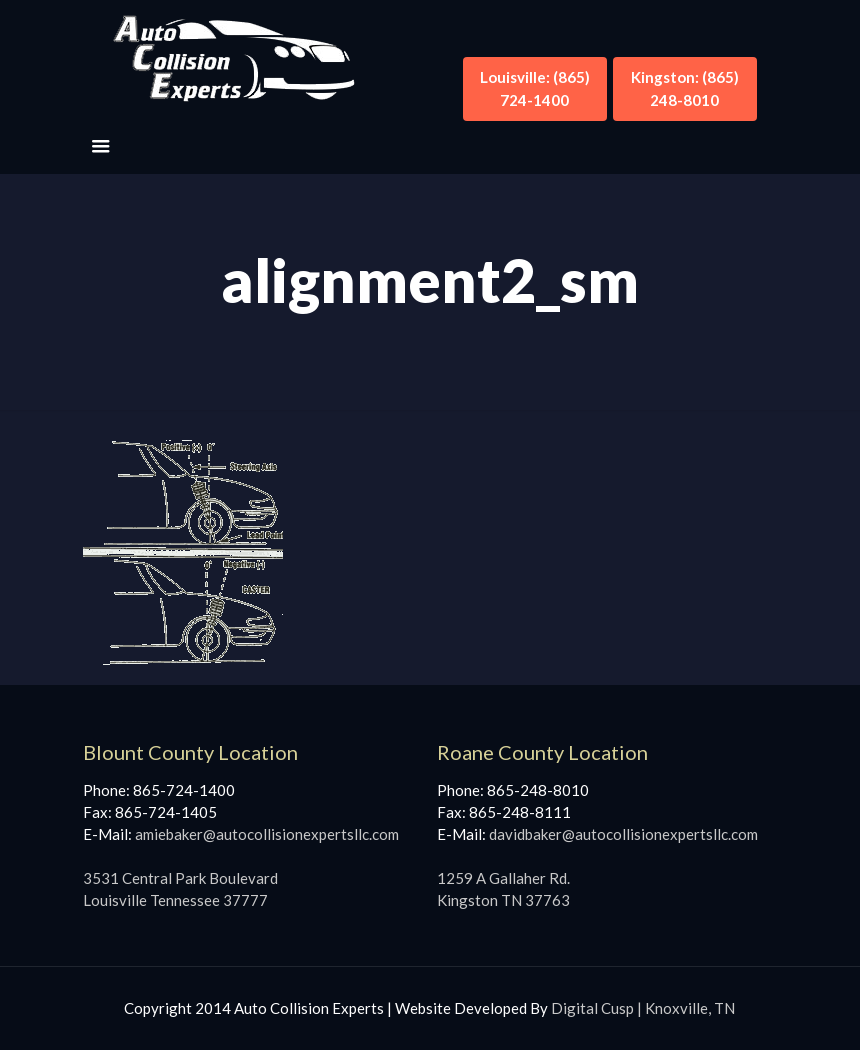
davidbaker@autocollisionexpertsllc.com (623, 834)
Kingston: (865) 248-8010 (685, 88)
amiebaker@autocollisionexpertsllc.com (267, 834)
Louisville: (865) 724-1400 (535, 88)
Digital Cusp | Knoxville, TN (643, 1008)
